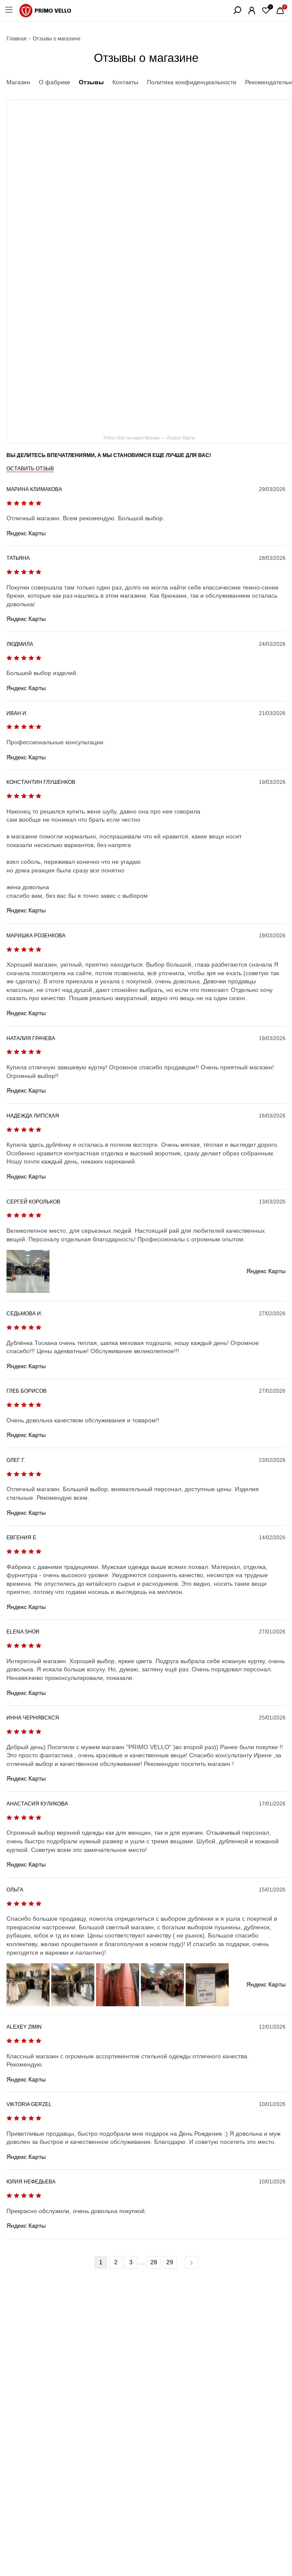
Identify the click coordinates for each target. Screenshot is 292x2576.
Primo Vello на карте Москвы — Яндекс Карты (149, 438)
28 (153, 2262)
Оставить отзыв (30, 469)
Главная (16, 39)
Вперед (191, 2262)
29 (169, 2262)
